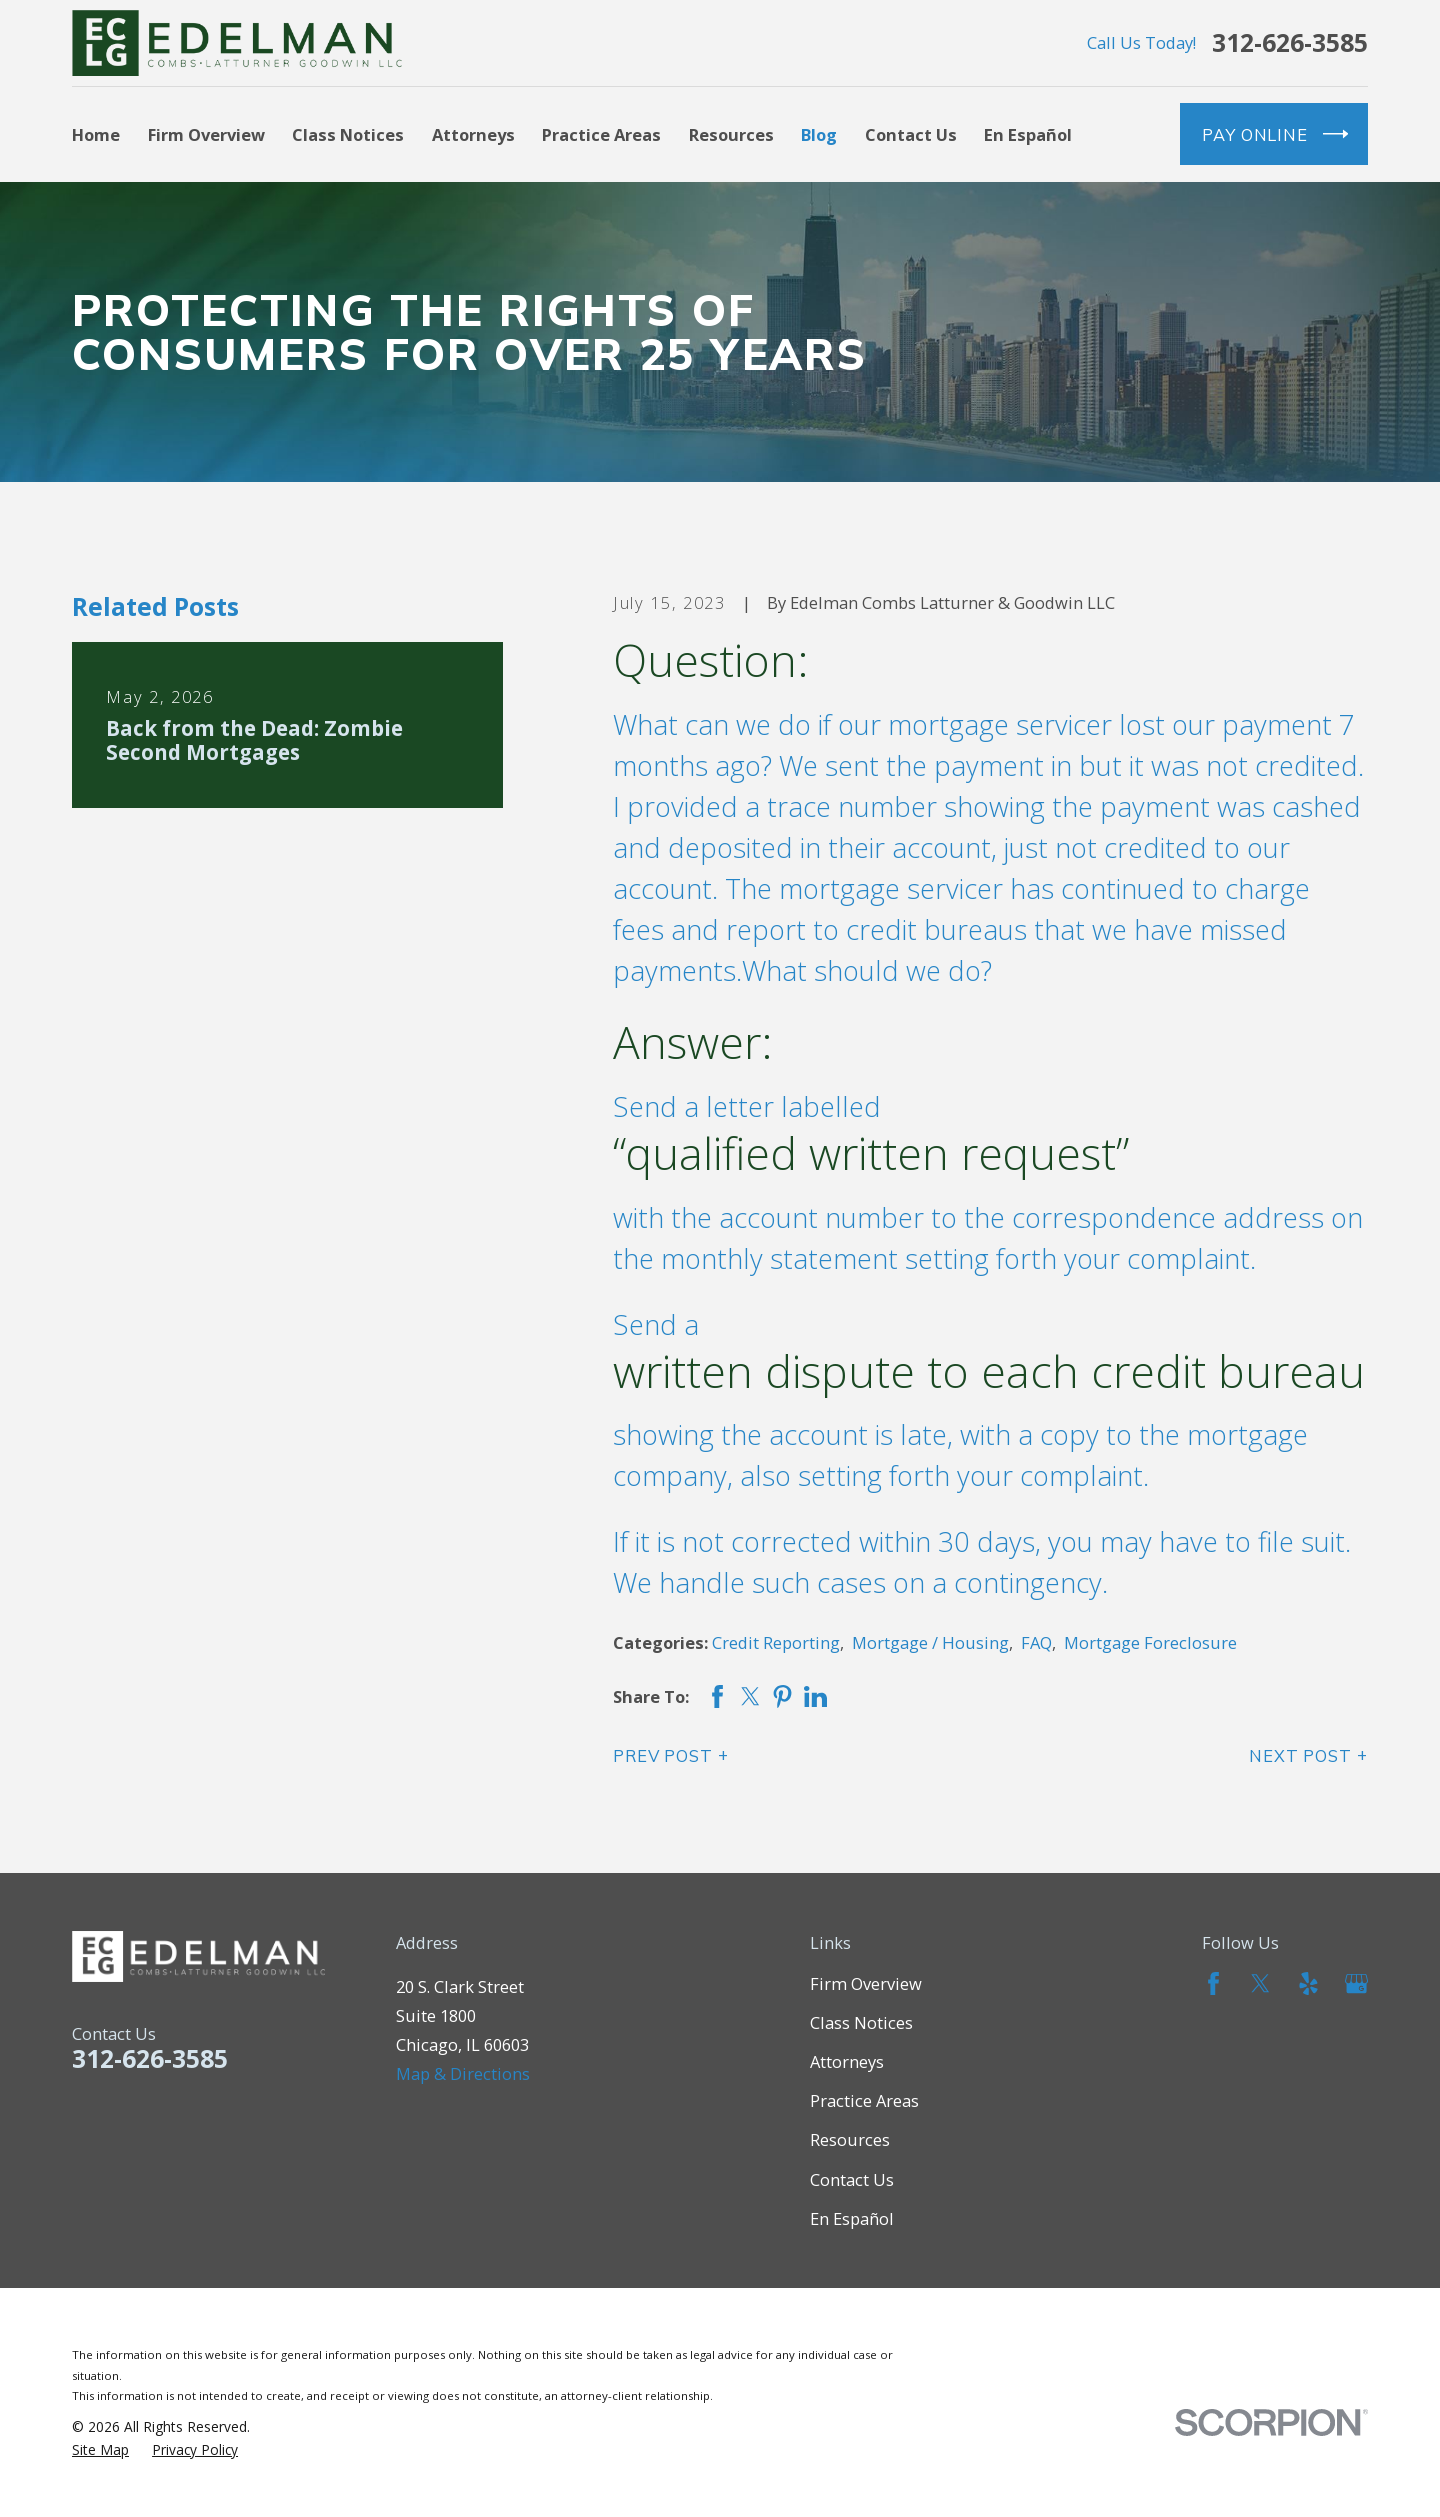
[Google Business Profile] (1356, 1983)
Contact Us (852, 2179)
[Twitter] (1260, 1983)
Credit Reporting (776, 1642)
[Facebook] (1213, 1983)
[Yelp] (1308, 1983)
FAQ (1036, 1642)
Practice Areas (864, 2100)
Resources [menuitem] (731, 134)
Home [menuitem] (96, 134)
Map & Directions (463, 2073)
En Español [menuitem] (1028, 134)
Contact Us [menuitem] (911, 134)
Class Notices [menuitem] (348, 134)
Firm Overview (866, 1983)
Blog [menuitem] (819, 134)
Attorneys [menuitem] (473, 134)
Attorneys (847, 2061)
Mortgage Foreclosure (1150, 1642)
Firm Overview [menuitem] (206, 134)
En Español (852, 2218)
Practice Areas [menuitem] (601, 134)
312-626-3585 (1290, 43)
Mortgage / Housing (930, 1642)
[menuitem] (100, 2449)
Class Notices (861, 2022)
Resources (850, 2139)
